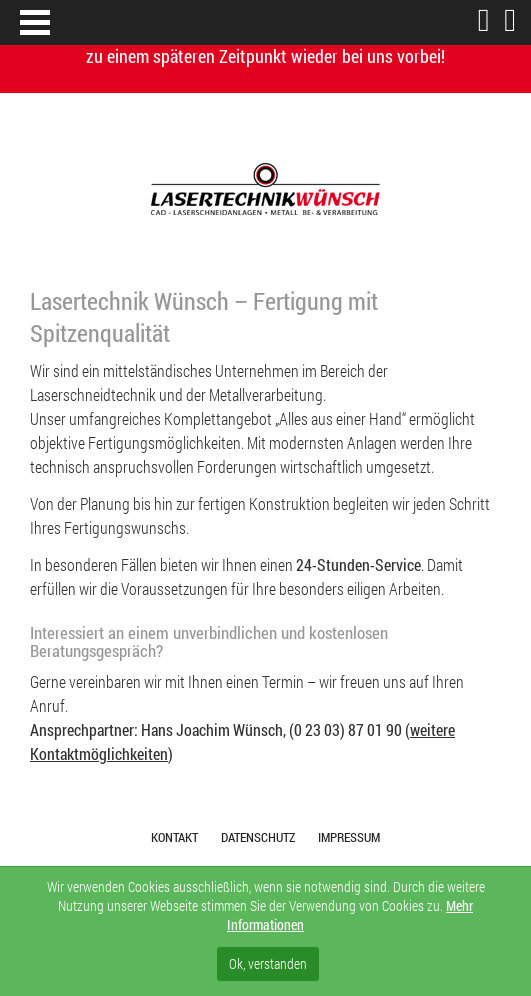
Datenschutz (258, 837)
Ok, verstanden (268, 963)
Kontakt (174, 837)
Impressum (349, 837)
